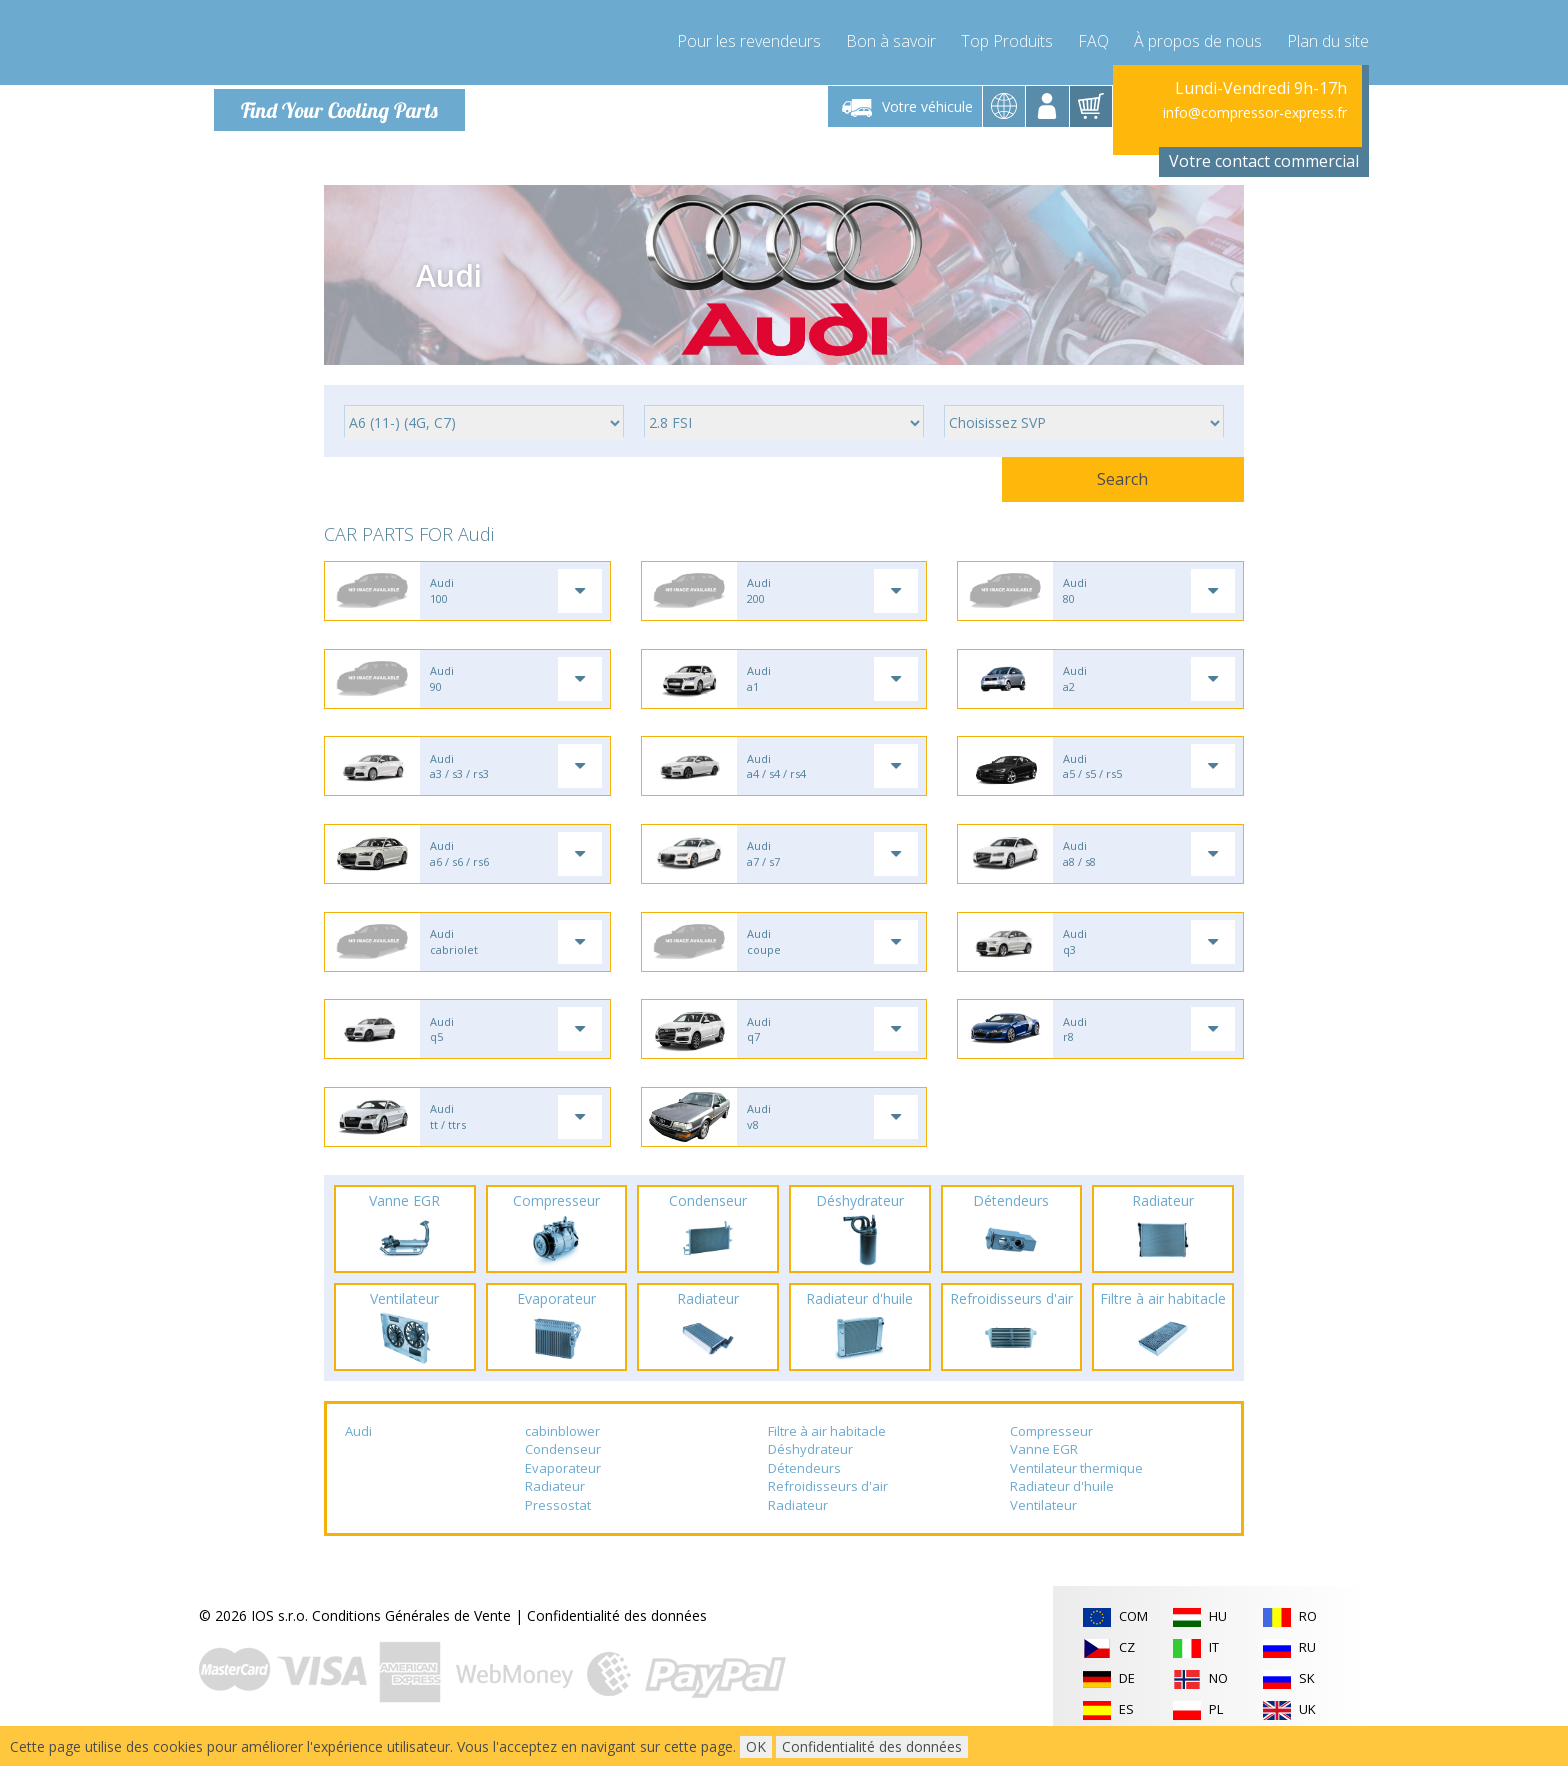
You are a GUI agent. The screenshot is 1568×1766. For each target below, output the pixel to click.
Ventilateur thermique (1076, 1484)
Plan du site (1328, 40)
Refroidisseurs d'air (828, 1503)
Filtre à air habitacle (827, 1447)
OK (756, 1746)
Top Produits (1007, 40)
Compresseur (1051, 1447)
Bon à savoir (891, 40)
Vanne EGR (1044, 1465)
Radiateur (555, 1503)
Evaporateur (563, 1484)
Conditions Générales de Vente (411, 1631)
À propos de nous (1198, 40)
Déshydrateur (810, 1465)
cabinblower (562, 1447)
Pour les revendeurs (749, 40)
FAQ (1093, 40)
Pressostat (558, 1521)
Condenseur (563, 1465)
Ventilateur (1043, 1521)
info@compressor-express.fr (1255, 112)
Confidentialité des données (617, 1631)
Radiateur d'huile (1062, 1503)
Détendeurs (804, 1484)
